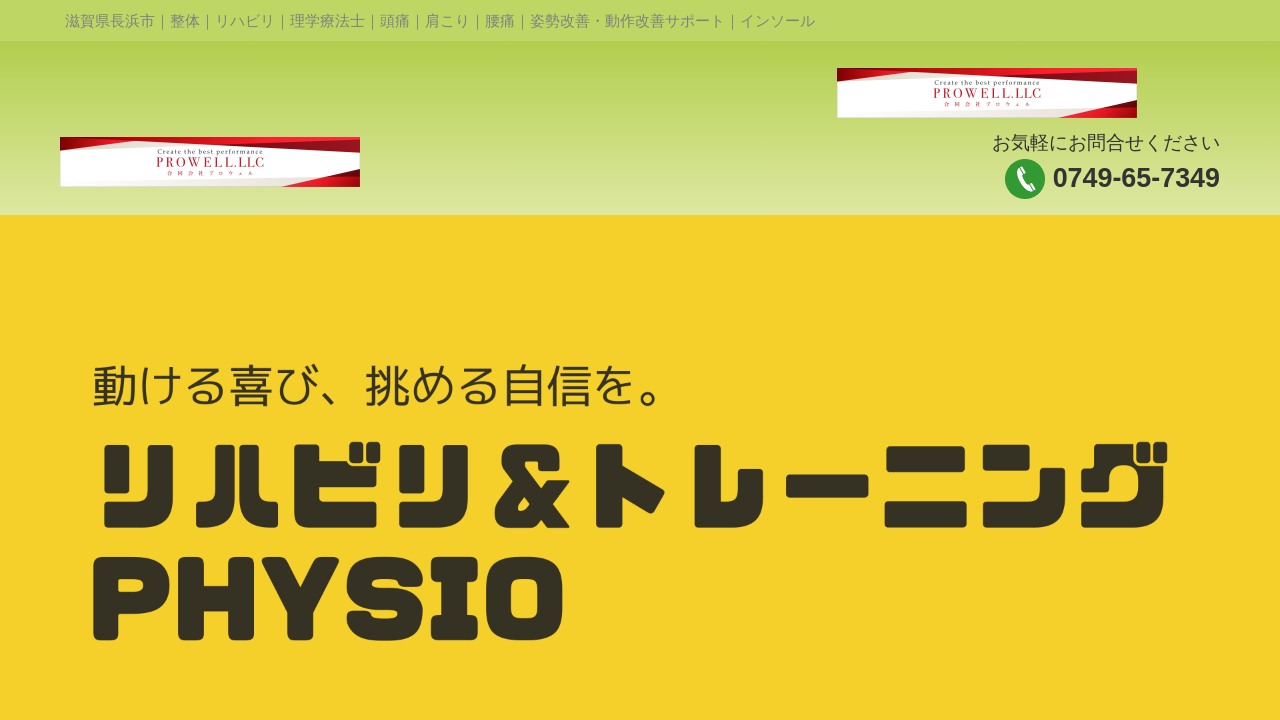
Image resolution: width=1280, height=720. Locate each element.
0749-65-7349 (1136, 178)
